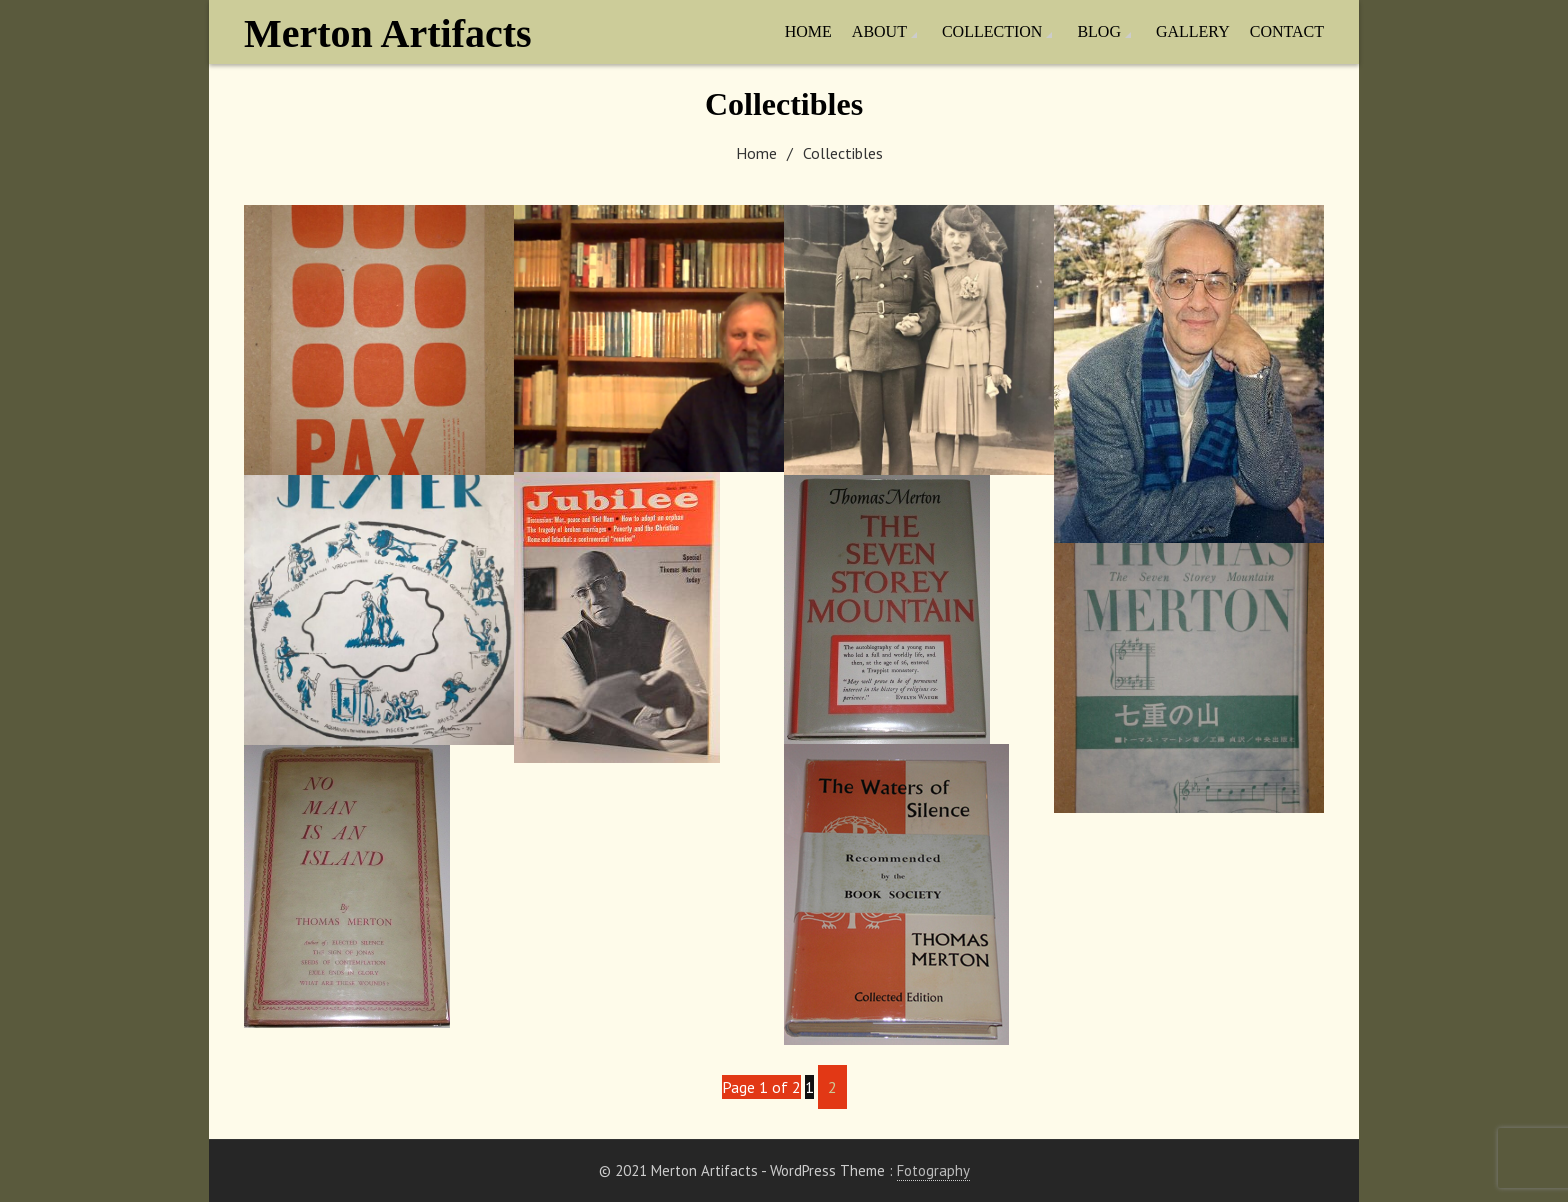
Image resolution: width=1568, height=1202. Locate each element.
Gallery (1193, 31)
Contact (1287, 31)
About (879, 31)
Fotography (933, 1170)
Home (808, 31)
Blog (1099, 31)
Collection (992, 31)
